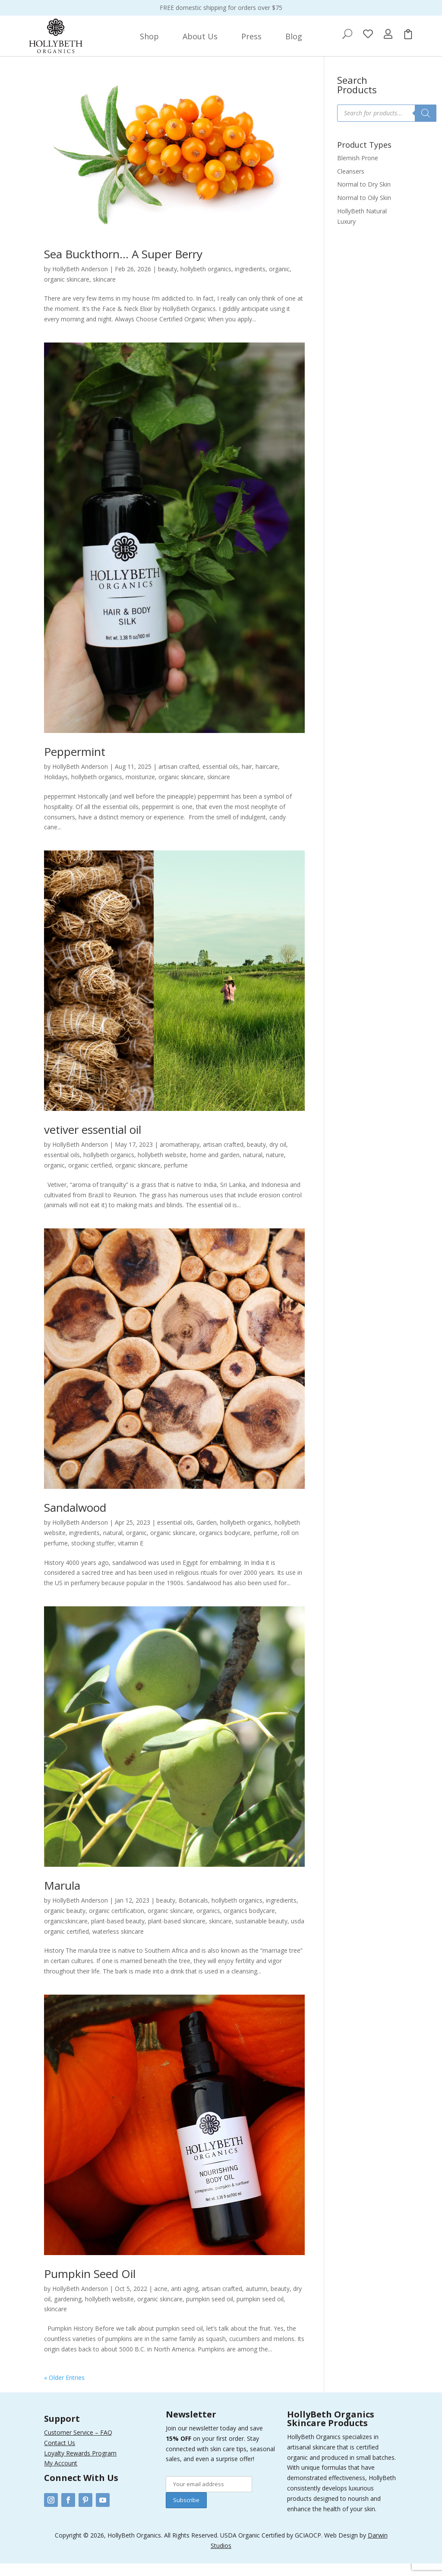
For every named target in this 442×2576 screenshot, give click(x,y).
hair (247, 779)
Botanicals (193, 1913)
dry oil (277, 1157)
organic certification (116, 1923)
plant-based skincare (176, 1933)
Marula (62, 1898)
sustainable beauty (261, 1933)
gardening (68, 2311)
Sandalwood (75, 1520)
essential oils (220, 779)
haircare (267, 779)
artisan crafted (178, 779)
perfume (176, 1178)
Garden (206, 1535)
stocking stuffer (92, 1555)
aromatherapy (179, 1157)
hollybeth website (162, 1167)
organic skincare (66, 292)
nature (275, 1167)
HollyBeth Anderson (80, 281)
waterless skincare (118, 1944)
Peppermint (74, 764)
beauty (167, 281)
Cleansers (350, 184)
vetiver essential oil (92, 1142)
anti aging (184, 2301)
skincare (104, 292)
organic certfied (90, 1178)
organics (208, 1923)
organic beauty (64, 1923)
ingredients (250, 281)
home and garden (215, 1167)
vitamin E (130, 1555)
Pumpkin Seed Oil (90, 2286)
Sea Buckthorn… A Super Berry (123, 266)
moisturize (140, 789)
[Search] (425, 125)
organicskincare (66, 1933)
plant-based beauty (118, 1933)
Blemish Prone (357, 170)
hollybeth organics (205, 281)
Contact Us (59, 2455)
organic (279, 281)
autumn (256, 2301)
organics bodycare (224, 1545)
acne (160, 2301)
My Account (60, 2475)
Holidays (56, 789)
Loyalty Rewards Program (80, 2466)
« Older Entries (64, 2390)
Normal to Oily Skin (364, 210)
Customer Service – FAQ (78, 2445)
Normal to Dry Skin (364, 197)
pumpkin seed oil (209, 2311)
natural (252, 1167)
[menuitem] (149, 36)
